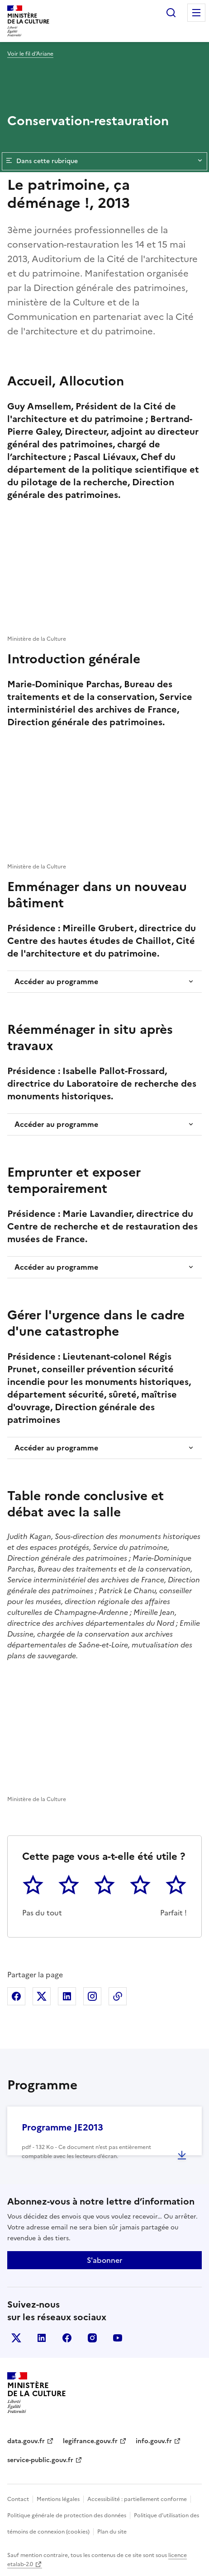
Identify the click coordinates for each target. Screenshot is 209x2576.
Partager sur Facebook (16, 1996)
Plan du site (112, 2532)
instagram (92, 2338)
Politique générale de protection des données (66, 2515)
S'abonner (104, 2260)
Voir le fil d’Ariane (30, 54)
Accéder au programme (56, 981)
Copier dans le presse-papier (118, 1996)
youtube (118, 2338)
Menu (196, 13)
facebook (67, 2338)
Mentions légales (58, 2499)
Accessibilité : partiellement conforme (137, 2499)
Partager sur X (42, 1996)
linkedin (42, 2338)
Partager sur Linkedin (67, 1996)
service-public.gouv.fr (40, 2460)
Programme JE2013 (62, 2127)
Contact (18, 2499)
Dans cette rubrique (104, 161)
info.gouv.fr (154, 2441)
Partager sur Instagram (92, 1996)
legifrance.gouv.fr (90, 2441)
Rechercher (171, 13)
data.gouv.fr (26, 2441)
